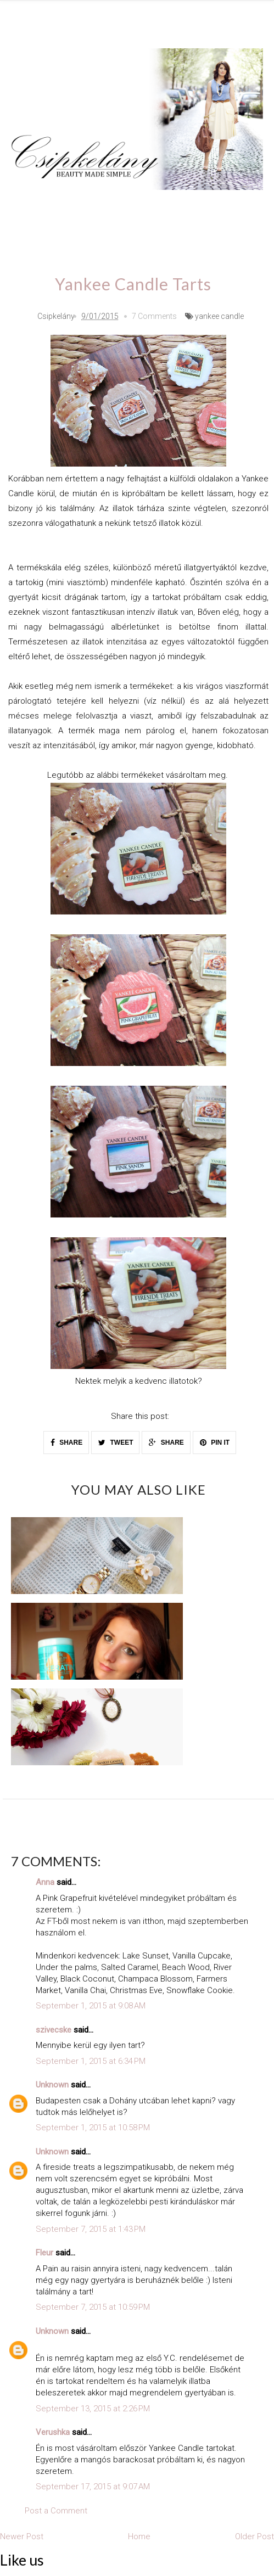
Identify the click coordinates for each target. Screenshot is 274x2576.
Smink (73, 205)
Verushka (53, 2431)
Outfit (116, 205)
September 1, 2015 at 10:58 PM (93, 2126)
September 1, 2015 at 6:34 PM (91, 2059)
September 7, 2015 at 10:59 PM (93, 2306)
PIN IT (215, 1441)
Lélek (31, 205)
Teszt (204, 205)
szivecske (53, 2028)
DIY (242, 205)
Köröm (160, 205)
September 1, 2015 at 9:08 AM (91, 2005)
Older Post (254, 2535)
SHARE (66, 1441)
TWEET (115, 1441)
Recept (72, 237)
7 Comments (154, 315)
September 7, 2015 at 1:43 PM (91, 2227)
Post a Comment (56, 2509)
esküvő (205, 237)
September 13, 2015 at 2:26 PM (93, 2407)
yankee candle (219, 315)
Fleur (44, 2252)
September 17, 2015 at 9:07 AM (93, 2485)
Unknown (52, 2084)
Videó (117, 237)
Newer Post (21, 2535)
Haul (30, 237)
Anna (45, 1881)
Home (160, 237)
